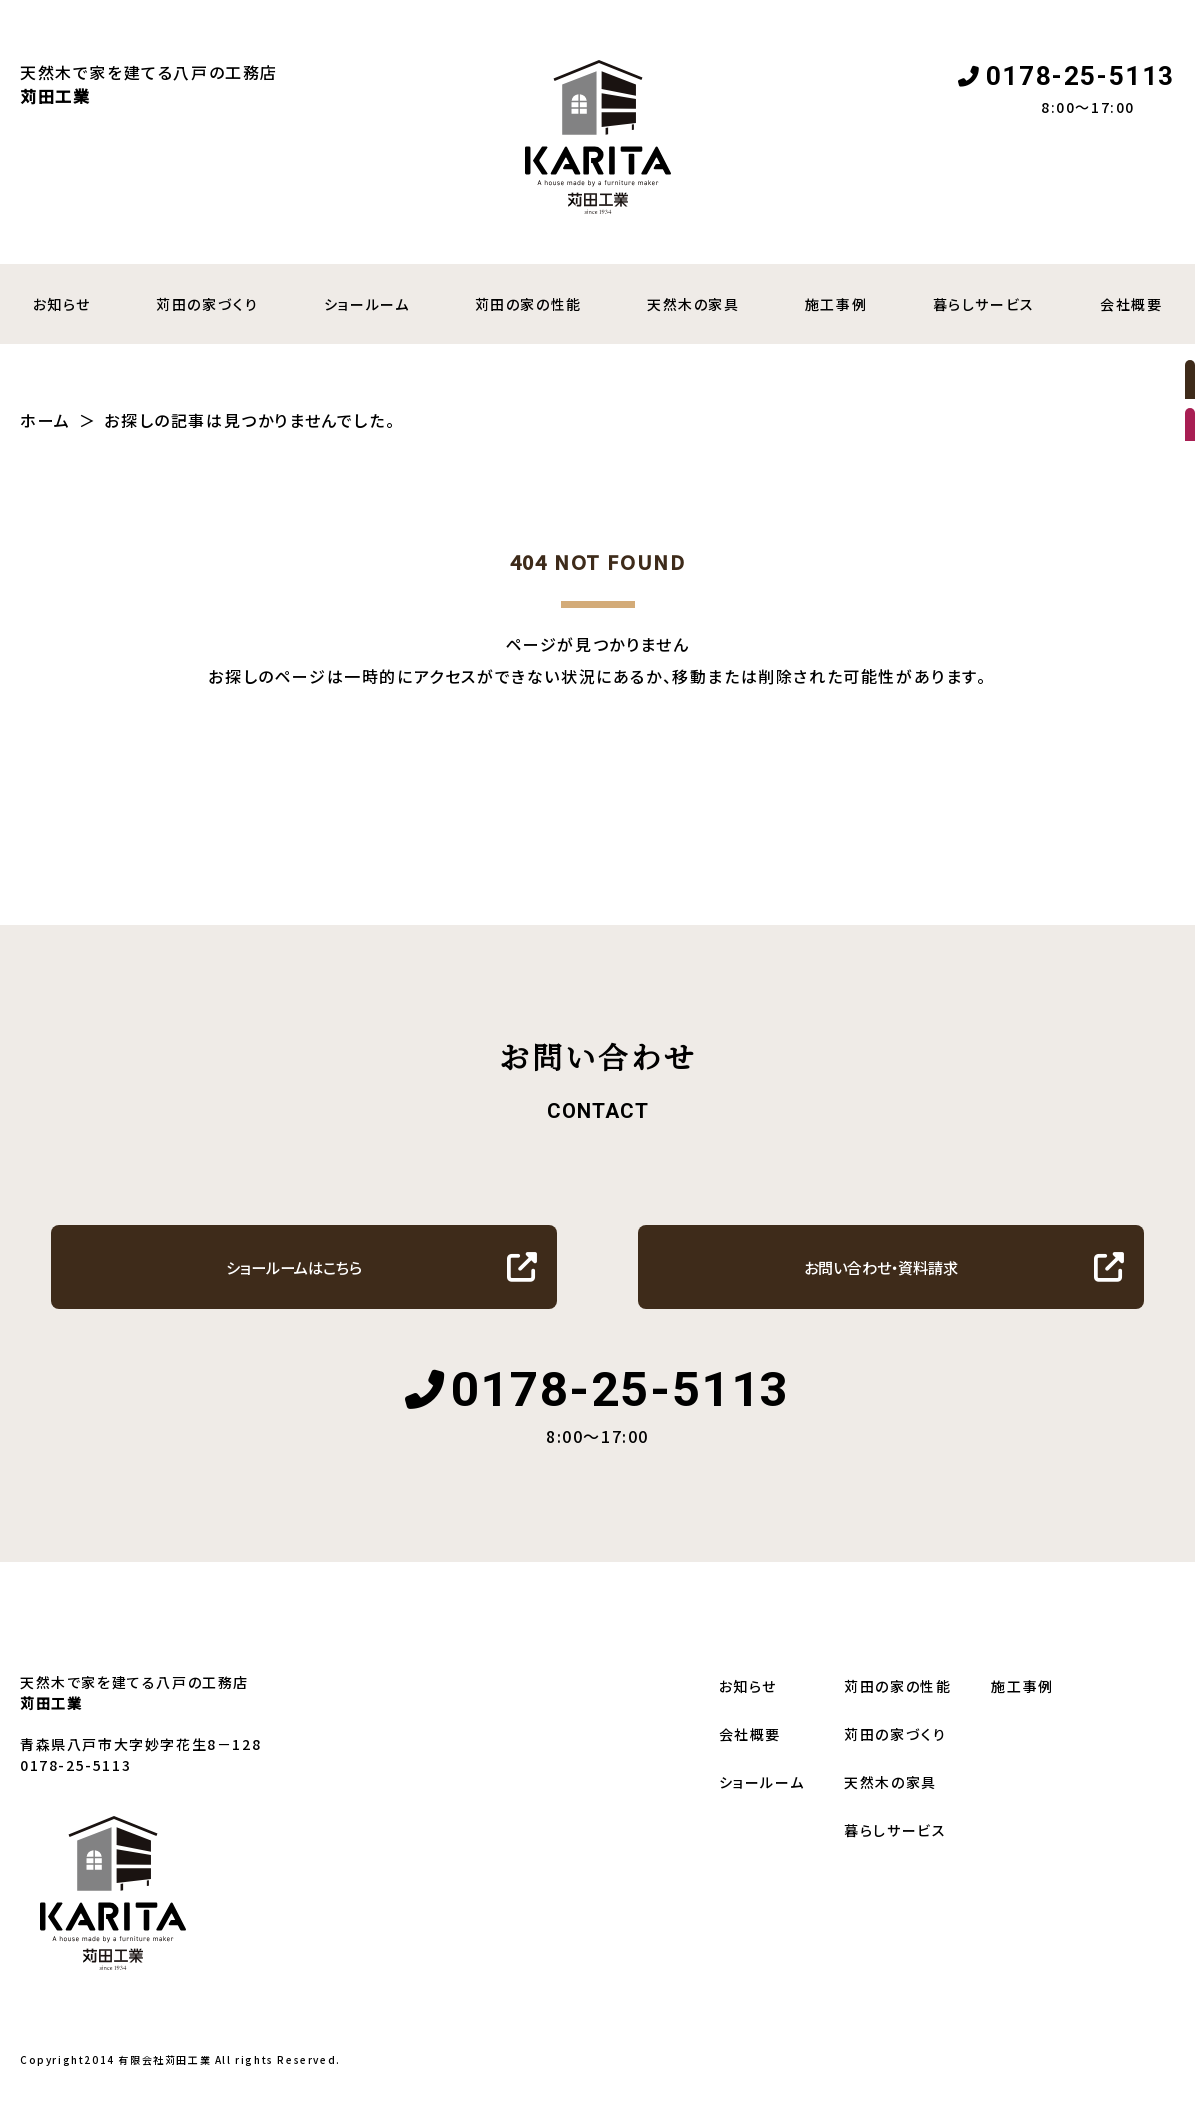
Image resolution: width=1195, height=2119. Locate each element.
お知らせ (748, 1715)
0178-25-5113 (1080, 76)
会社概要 (750, 1763)
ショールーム (367, 304)
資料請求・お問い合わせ (1164, 520)
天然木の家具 (693, 304)
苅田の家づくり (207, 304)
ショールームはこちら (294, 1289)
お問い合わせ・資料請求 (881, 1289)
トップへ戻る (588, 781)
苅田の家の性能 (528, 304)
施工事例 (836, 304)
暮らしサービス (984, 304)
